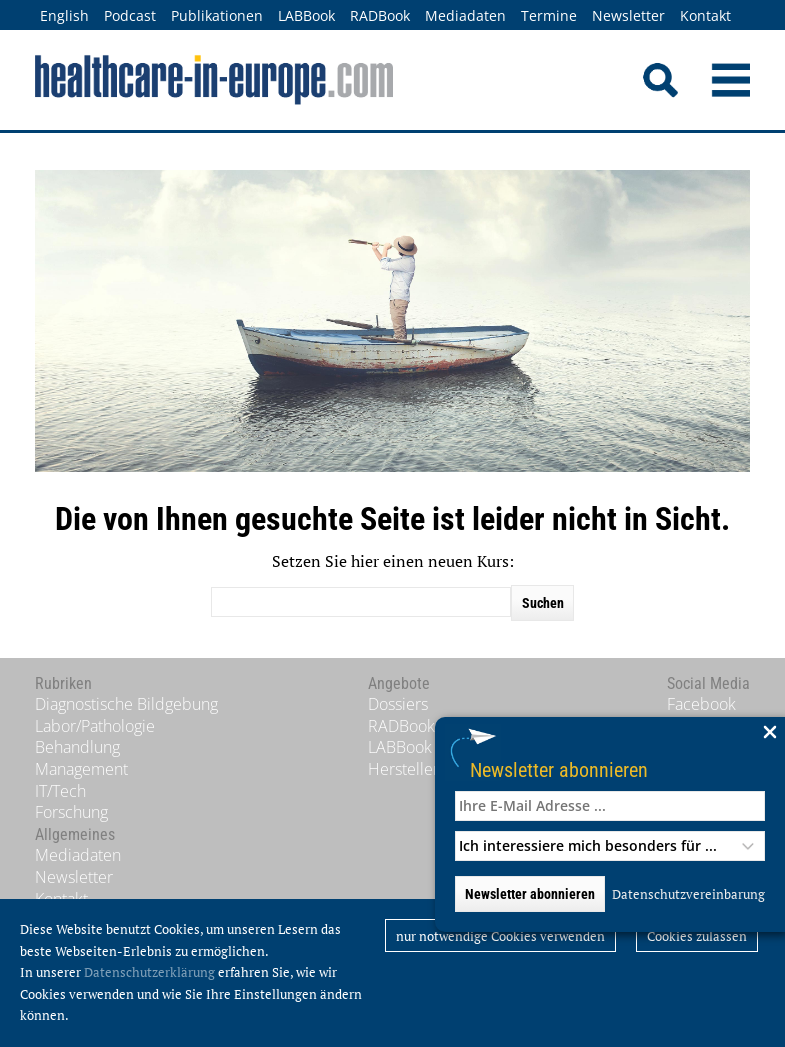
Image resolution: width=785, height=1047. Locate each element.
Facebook (701, 704)
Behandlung (77, 747)
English (64, 15)
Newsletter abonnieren (559, 769)
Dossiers (398, 704)
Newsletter (628, 15)
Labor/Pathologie (95, 726)
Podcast (130, 15)
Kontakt (705, 15)
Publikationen (217, 15)
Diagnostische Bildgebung (126, 704)
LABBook (306, 15)
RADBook (380, 15)
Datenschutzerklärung (149, 972)
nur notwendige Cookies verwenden (500, 936)
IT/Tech (60, 791)
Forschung (71, 812)
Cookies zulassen (697, 936)
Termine (549, 15)
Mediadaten (465, 15)
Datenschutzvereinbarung (688, 894)
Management (81, 769)
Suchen (543, 603)
